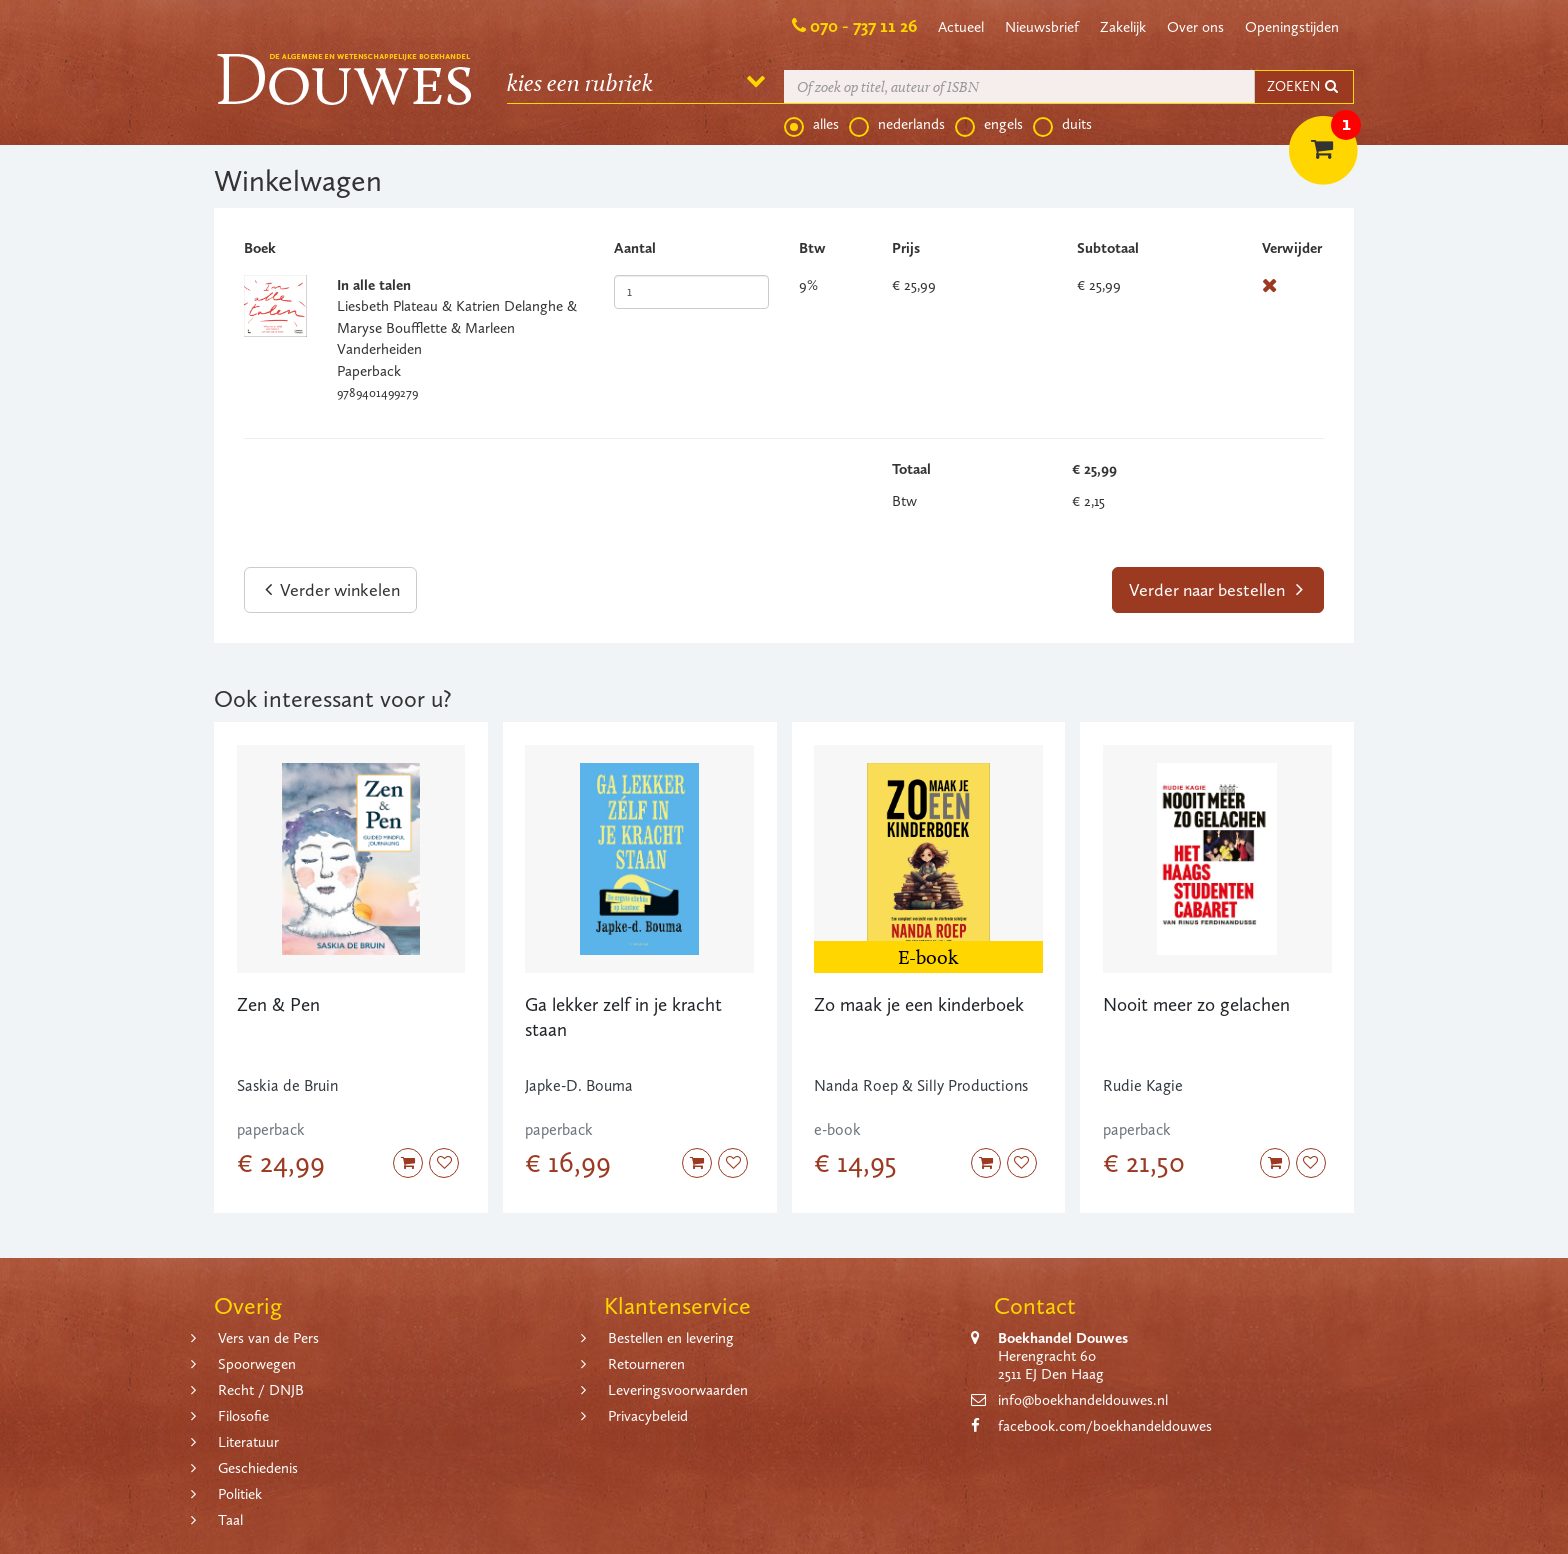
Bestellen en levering (671, 1338)
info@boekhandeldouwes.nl (1083, 1400)
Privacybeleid (648, 1416)
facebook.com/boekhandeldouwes (1105, 1426)
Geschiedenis (258, 1468)
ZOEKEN (1304, 86)
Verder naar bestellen (1216, 590)
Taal (230, 1520)
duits (1062, 125)
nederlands (897, 125)
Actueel (961, 27)
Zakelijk (1123, 27)
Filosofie (243, 1416)
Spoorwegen (257, 1364)
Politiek (240, 1494)
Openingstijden (1292, 27)
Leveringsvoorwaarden (678, 1390)
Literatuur (248, 1442)
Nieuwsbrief (1042, 27)
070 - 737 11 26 (863, 26)
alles (811, 125)
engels (989, 125)
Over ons (1195, 27)
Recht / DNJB (261, 1390)
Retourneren (646, 1364)
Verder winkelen (332, 590)
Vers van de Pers (268, 1338)
